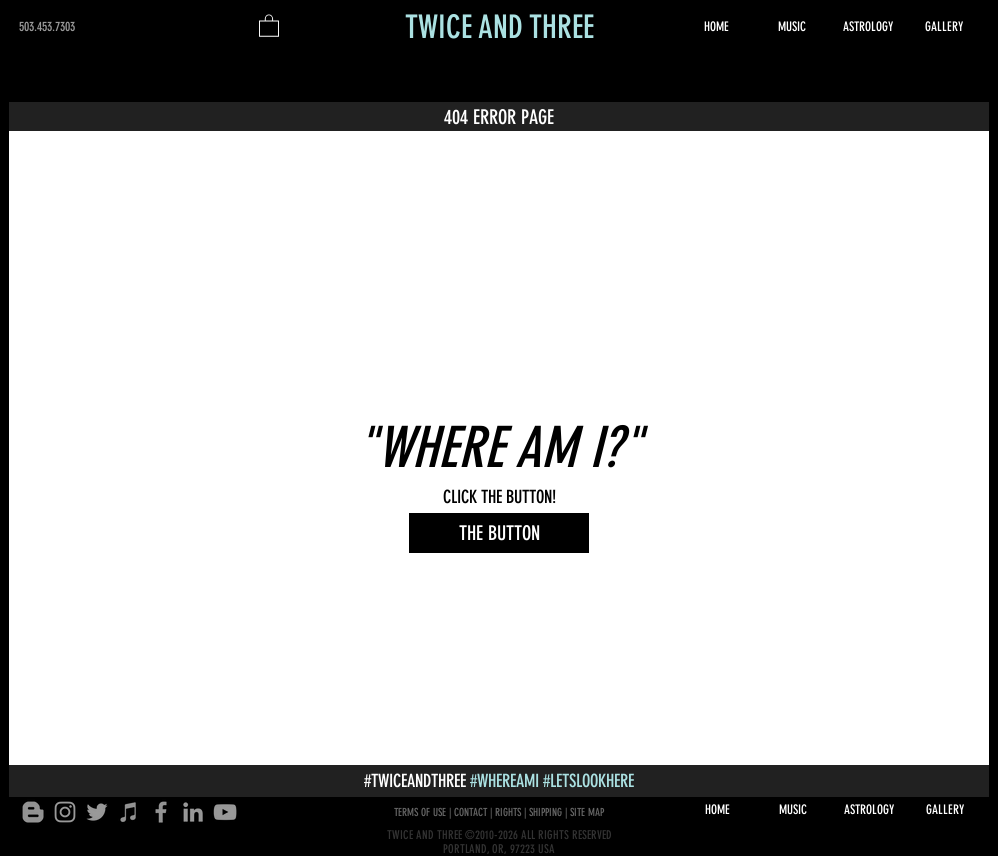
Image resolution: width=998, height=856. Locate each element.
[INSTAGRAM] (65, 812)
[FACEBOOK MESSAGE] (161, 812)
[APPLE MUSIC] (129, 812)
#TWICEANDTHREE (415, 781)
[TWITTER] (97, 812)
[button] (269, 25)
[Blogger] (33, 812)
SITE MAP (587, 812)
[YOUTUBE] (225, 812)
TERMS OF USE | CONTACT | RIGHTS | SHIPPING (478, 812)
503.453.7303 (47, 26)
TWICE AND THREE (499, 27)
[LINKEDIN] (193, 812)
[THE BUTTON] (499, 533)
